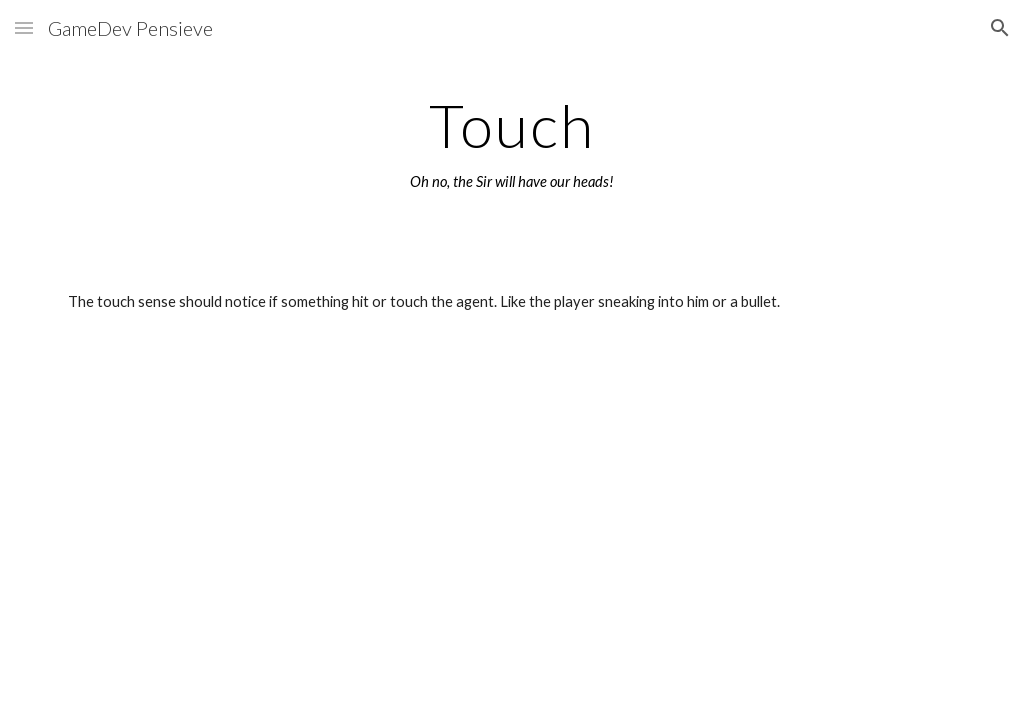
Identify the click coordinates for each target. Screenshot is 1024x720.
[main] (512, 143)
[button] (24, 27)
